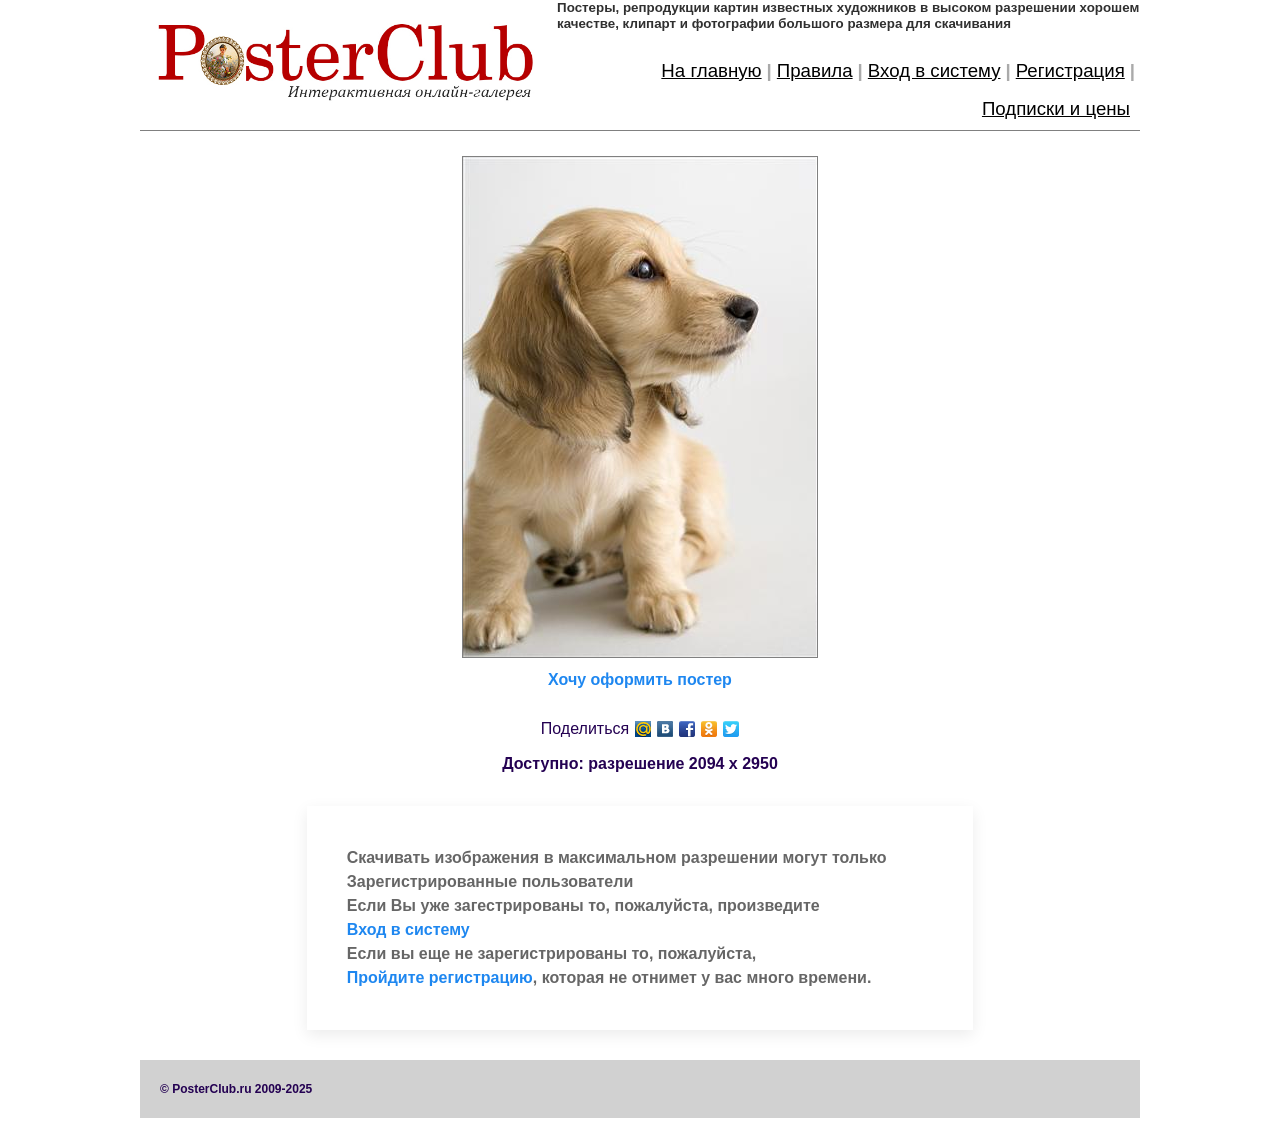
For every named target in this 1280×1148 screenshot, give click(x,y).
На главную (711, 70)
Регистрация (1070, 70)
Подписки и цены (1056, 108)
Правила (815, 70)
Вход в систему (934, 70)
